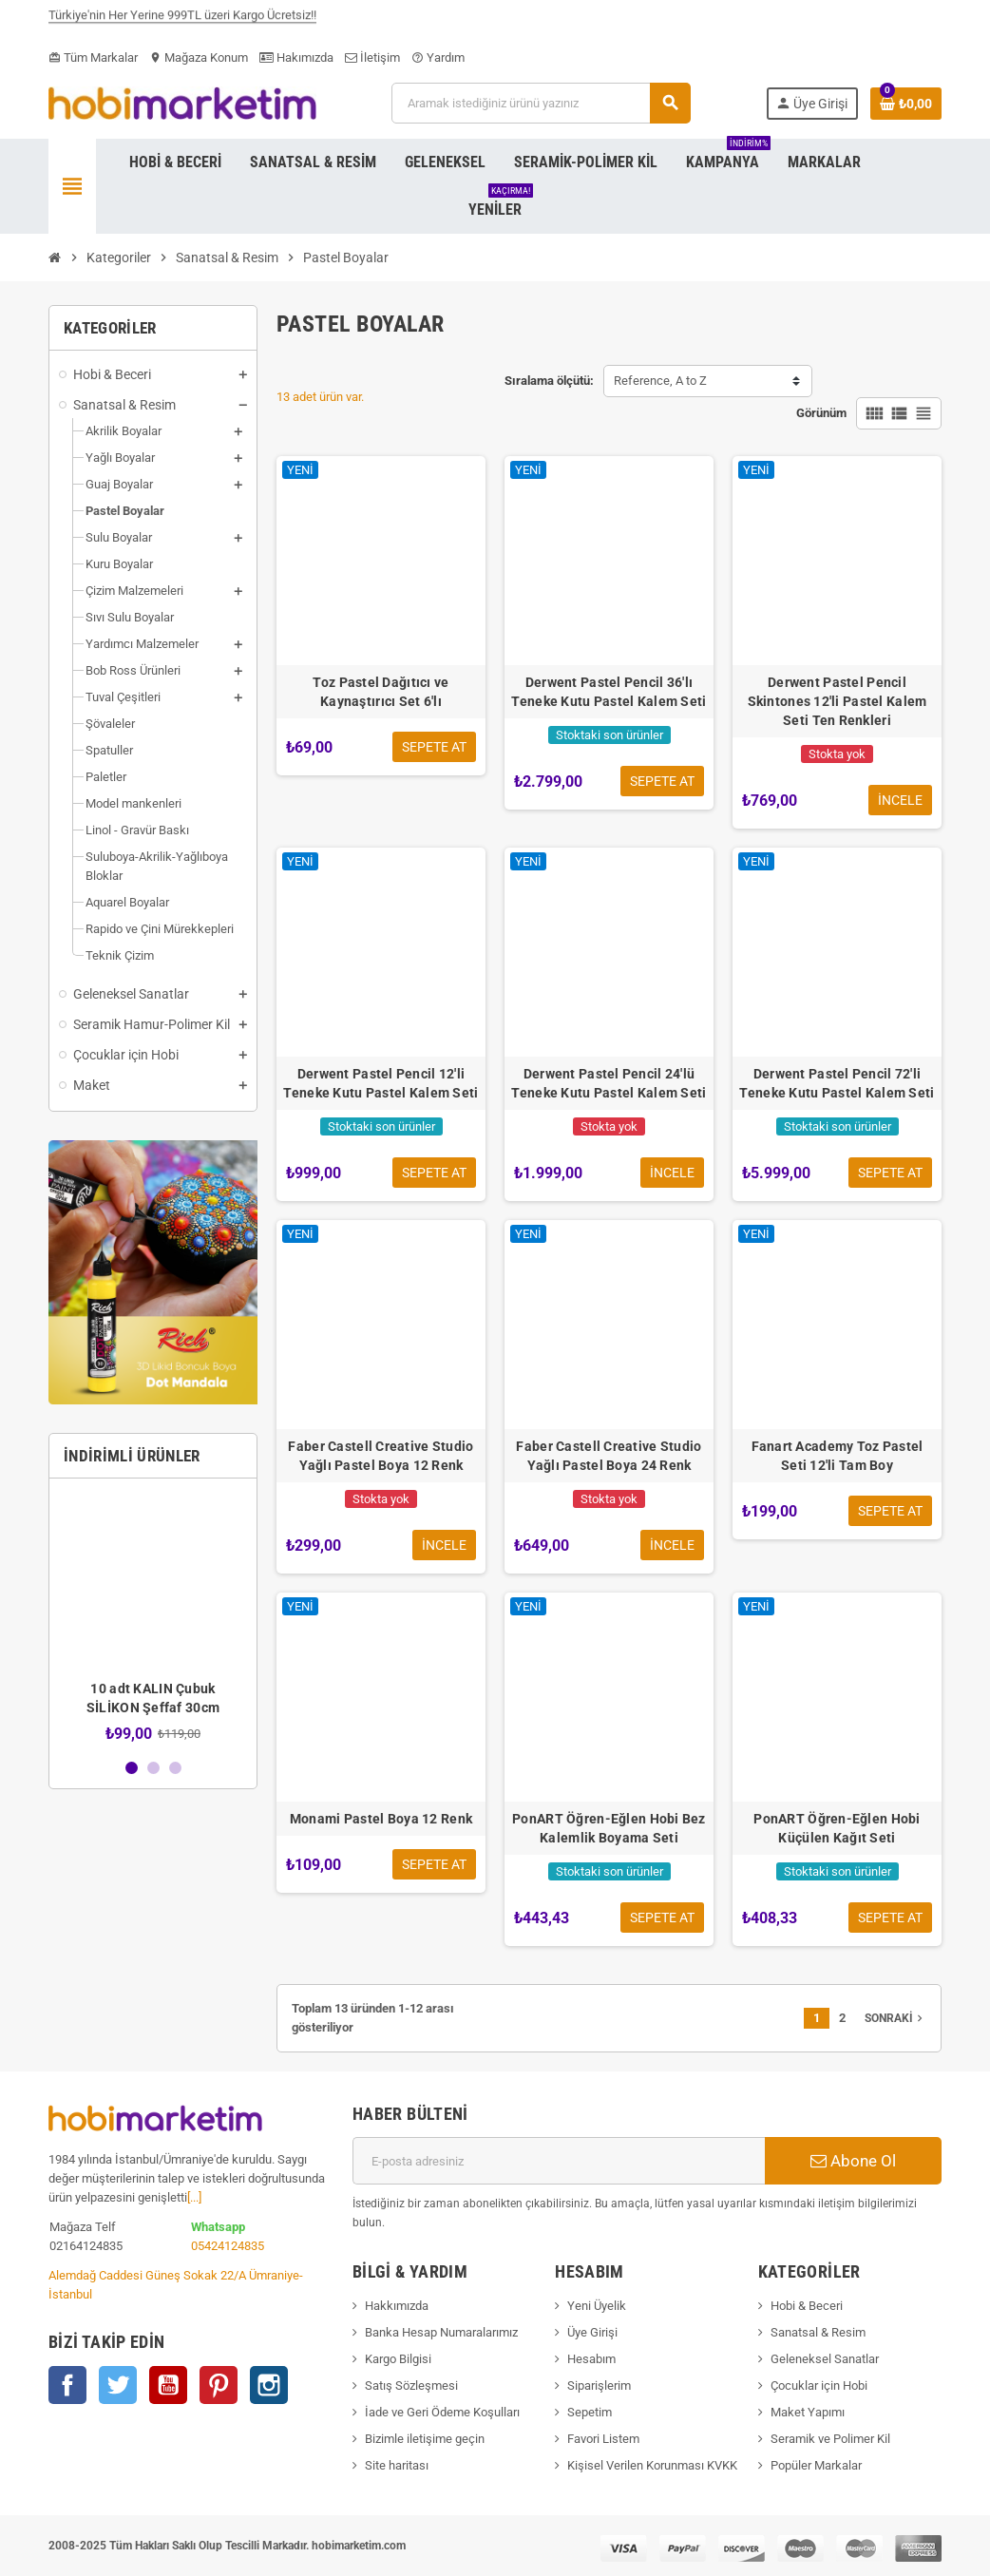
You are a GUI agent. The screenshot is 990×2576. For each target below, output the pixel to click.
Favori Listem (603, 2439)
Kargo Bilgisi (398, 2359)
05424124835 (227, 2246)
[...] (194, 2197)
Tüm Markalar (93, 57)
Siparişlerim (599, 2385)
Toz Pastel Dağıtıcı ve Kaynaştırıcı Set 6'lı (380, 692)
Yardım (438, 57)
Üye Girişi (592, 2332)
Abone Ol (853, 2160)
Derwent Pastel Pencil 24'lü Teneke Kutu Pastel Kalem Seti (608, 1083)
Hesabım (591, 2359)
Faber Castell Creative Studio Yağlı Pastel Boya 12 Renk (380, 1456)
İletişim (372, 57)
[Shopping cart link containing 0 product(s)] (906, 103)
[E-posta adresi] (558, 2161)
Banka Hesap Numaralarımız (441, 2332)
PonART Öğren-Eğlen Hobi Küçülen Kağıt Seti (836, 1828)
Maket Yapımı (808, 2412)
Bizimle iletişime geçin (425, 2439)
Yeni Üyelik (596, 2306)
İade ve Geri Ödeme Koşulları (442, 2412)
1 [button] (131, 1768)
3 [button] (175, 1768)
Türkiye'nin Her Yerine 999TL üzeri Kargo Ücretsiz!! (182, 22)
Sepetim (589, 2412)
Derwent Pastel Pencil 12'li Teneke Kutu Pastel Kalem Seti (380, 1083)
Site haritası (396, 2465)
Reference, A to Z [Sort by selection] (660, 380)
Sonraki (895, 2018)
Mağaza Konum (198, 57)
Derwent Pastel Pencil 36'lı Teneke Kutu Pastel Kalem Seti (608, 692)
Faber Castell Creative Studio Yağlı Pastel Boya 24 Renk (608, 1456)
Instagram (269, 2385)
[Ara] (540, 103)
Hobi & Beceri (807, 2306)
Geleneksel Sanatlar (825, 2359)
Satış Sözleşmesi (411, 2385)
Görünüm (821, 413)
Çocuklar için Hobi (819, 2385)
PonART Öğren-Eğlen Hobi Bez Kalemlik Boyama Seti (609, 1828)
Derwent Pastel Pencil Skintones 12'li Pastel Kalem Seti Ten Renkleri (837, 701)
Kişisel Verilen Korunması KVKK (652, 2465)
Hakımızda (296, 57)
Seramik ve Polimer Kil (830, 2439)
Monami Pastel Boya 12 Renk (381, 1818)
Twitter (118, 2385)
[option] (153, 1618)
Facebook (67, 2385)
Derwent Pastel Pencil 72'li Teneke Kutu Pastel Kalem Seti (836, 1083)
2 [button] (153, 1768)
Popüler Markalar (816, 2465)
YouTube (168, 2385)
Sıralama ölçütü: (549, 380)
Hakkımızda (396, 2306)
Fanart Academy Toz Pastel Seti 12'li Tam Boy (837, 1456)
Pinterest (219, 2385)
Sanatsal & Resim (818, 2332)
